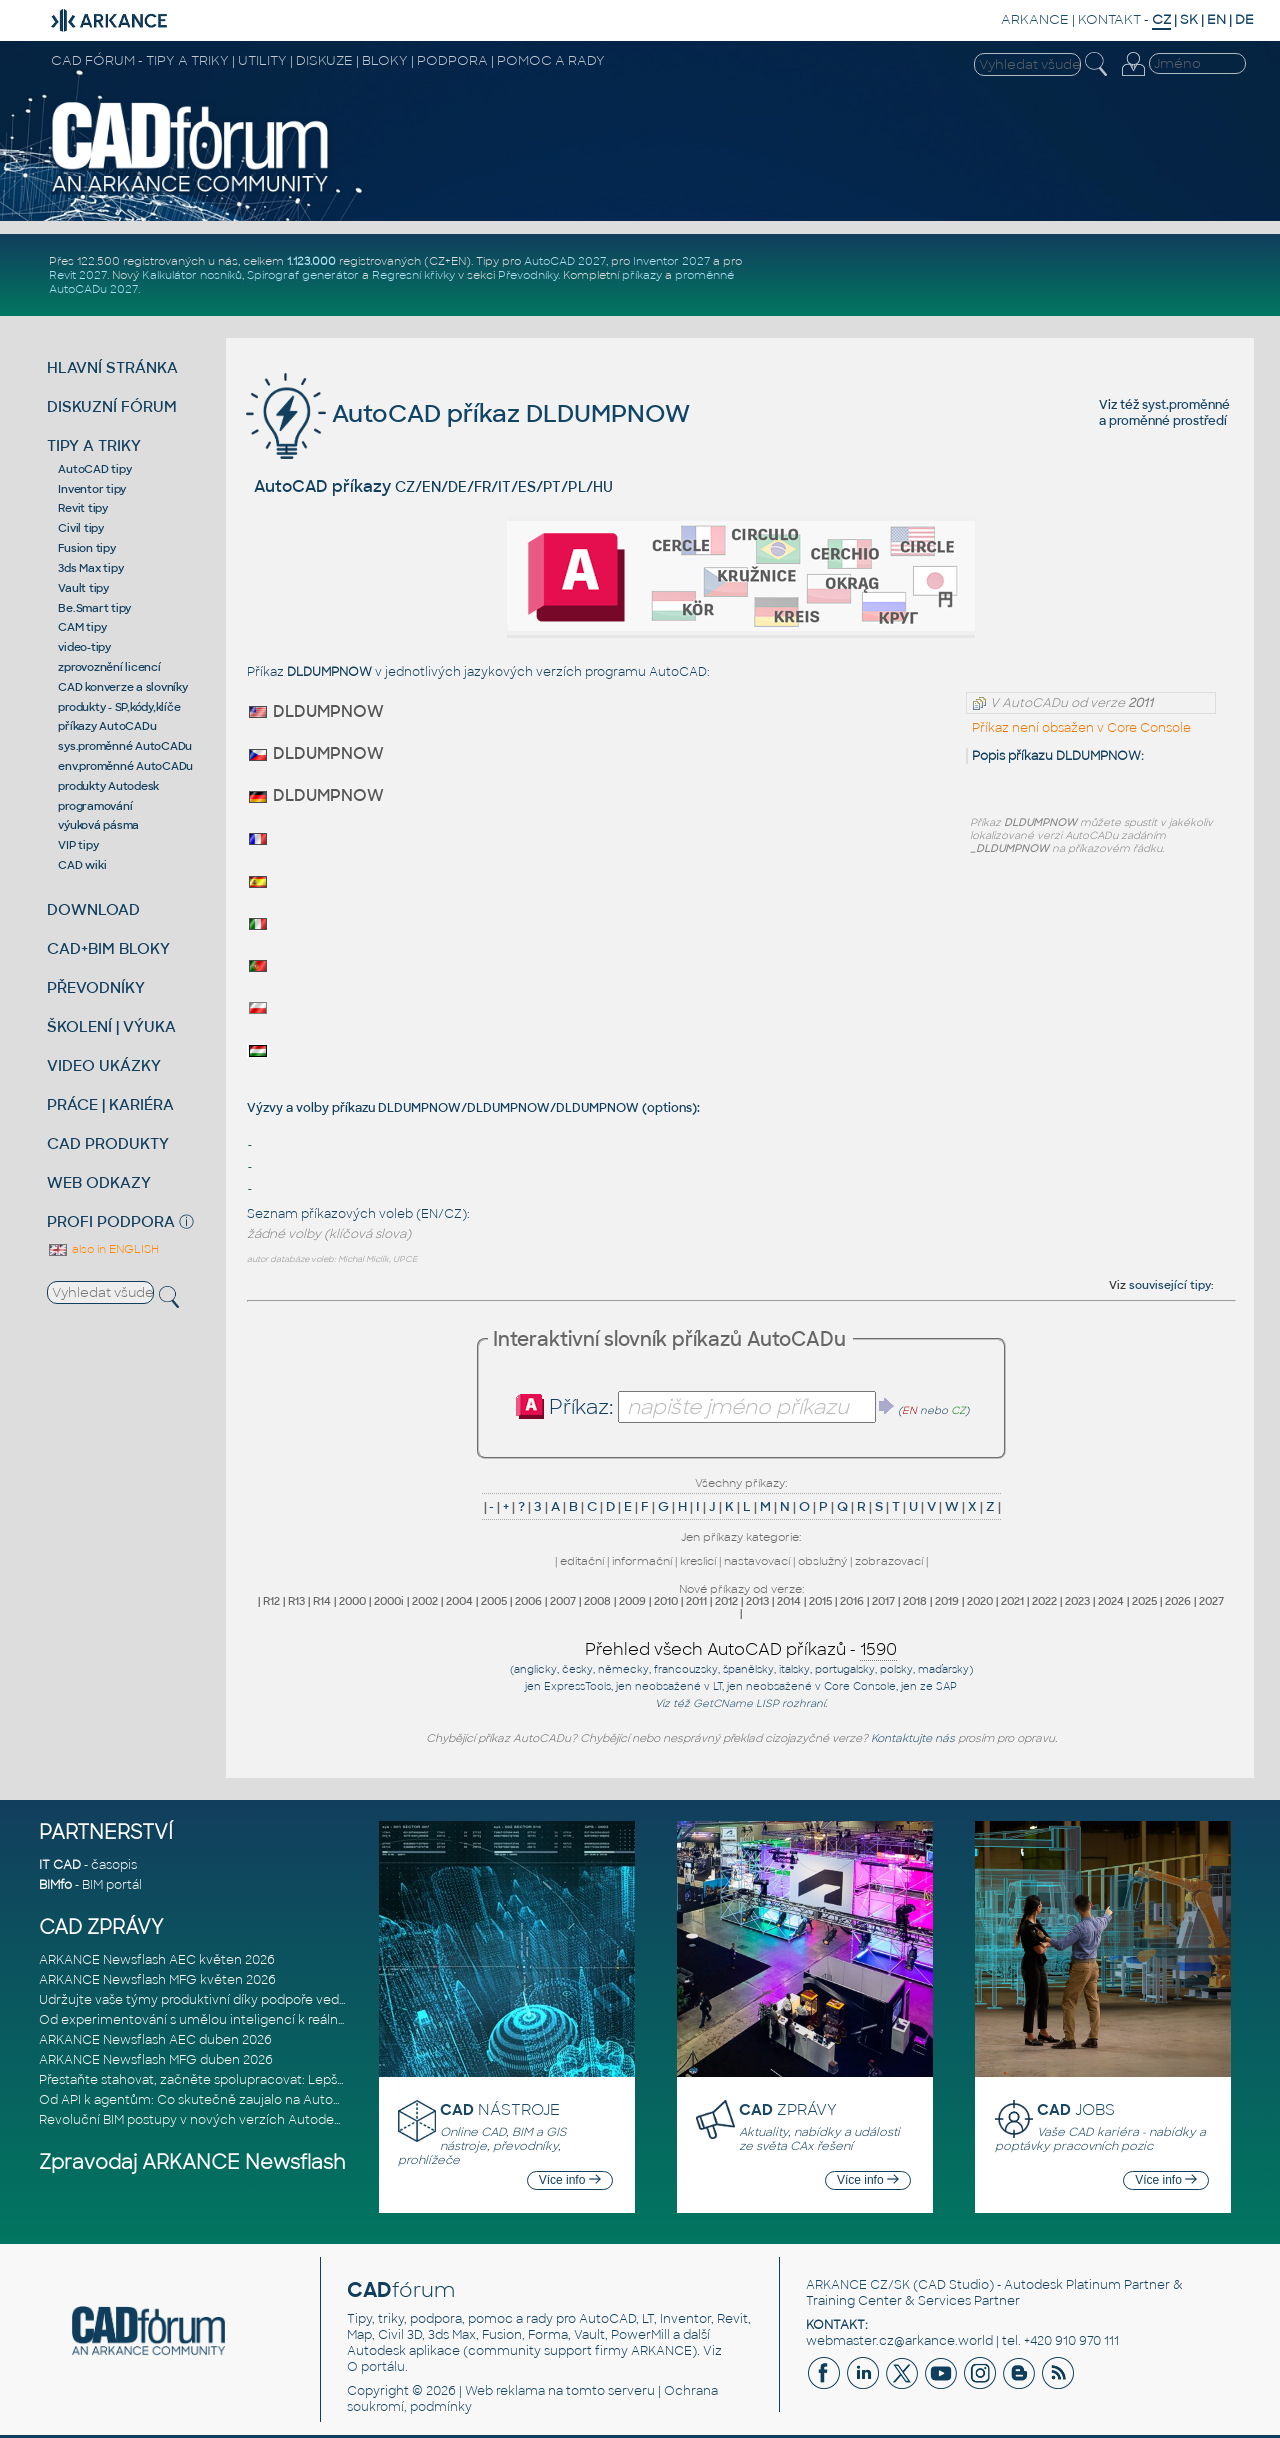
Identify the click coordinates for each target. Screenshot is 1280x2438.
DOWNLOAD (93, 909)
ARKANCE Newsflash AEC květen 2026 (157, 1960)
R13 (296, 1601)
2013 (757, 1601)
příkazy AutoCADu (107, 726)
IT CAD (60, 1865)
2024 (1111, 1601)
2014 (789, 1601)
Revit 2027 (78, 275)
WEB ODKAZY (99, 1182)
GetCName (723, 1703)
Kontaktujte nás (913, 1738)
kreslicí (698, 1561)
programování (95, 806)
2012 (726, 1601)
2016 (852, 1601)
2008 (597, 1601)
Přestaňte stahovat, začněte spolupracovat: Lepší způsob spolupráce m (257, 2080)
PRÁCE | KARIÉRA (110, 1104)
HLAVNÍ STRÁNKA (112, 367)
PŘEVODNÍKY (96, 987)
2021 (1012, 1601)
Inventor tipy (92, 489)
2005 (494, 1601)
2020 (980, 1601)
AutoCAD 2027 (565, 261)
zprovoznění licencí (109, 667)
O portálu (376, 2367)
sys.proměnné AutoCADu (125, 746)
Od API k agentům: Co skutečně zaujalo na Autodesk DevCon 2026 (243, 2100)
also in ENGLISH (103, 1249)
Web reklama (505, 2391)
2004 (459, 1601)
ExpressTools (577, 1686)
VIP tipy (78, 845)
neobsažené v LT (678, 1686)
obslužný (822, 1561)
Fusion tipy (86, 548)
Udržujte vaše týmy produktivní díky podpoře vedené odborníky (233, 2000)
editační (582, 1561)
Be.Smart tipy (94, 608)
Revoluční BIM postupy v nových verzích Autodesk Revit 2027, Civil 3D (251, 2120)
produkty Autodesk (108, 786)
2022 (1044, 1601)
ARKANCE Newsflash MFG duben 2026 (156, 2060)
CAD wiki (82, 865)
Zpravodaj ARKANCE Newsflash (192, 2162)
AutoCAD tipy (94, 469)
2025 (1144, 1601)
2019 (947, 1601)
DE (1244, 19)
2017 (883, 1601)
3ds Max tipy (90, 568)
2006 (528, 1601)
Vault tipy (83, 588)
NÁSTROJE (500, 2109)
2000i (389, 1601)
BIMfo (55, 1885)
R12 (271, 1601)
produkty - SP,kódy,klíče (119, 707)
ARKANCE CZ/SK (858, 2285)
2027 (1211, 1601)
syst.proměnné (1186, 405)
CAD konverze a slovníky (122, 687)
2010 (666, 1601)
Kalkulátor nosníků (192, 275)
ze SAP (938, 1686)
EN (1216, 19)
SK (1189, 19)
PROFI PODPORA (111, 1221)
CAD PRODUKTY (108, 1143)
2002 (425, 1601)
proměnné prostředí (1168, 421)
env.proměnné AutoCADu (125, 766)
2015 (820, 1601)
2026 (1178, 1601)
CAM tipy (82, 627)
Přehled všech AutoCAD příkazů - (741, 1650)
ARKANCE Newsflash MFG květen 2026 (157, 1980)
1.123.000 (311, 261)
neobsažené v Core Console (821, 1686)
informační (642, 1561)
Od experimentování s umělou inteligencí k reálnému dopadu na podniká (263, 2020)
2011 (696, 1601)
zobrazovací (889, 1561)
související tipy (1170, 1285)
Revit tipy (83, 508)
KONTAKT (1109, 19)
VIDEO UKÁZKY (104, 1065)
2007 (563, 1601)
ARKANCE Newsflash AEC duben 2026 (155, 2040)
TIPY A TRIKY (94, 445)
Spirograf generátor (303, 275)
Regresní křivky (413, 275)
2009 (632, 1601)
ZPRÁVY (788, 2109)
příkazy (642, 275)
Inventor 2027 (671, 261)
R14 (322, 1601)
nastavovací (757, 1561)
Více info (570, 2180)
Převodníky (528, 275)
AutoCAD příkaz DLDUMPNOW (468, 413)
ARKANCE (1035, 19)
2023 (1077, 1601)
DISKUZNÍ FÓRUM (112, 406)
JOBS (1076, 2109)
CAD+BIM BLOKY (108, 948)
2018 (915, 1601)
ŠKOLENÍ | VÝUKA (111, 1026)
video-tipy (84, 647)
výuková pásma (98, 825)
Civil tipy (81, 528)
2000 (352, 1601)
